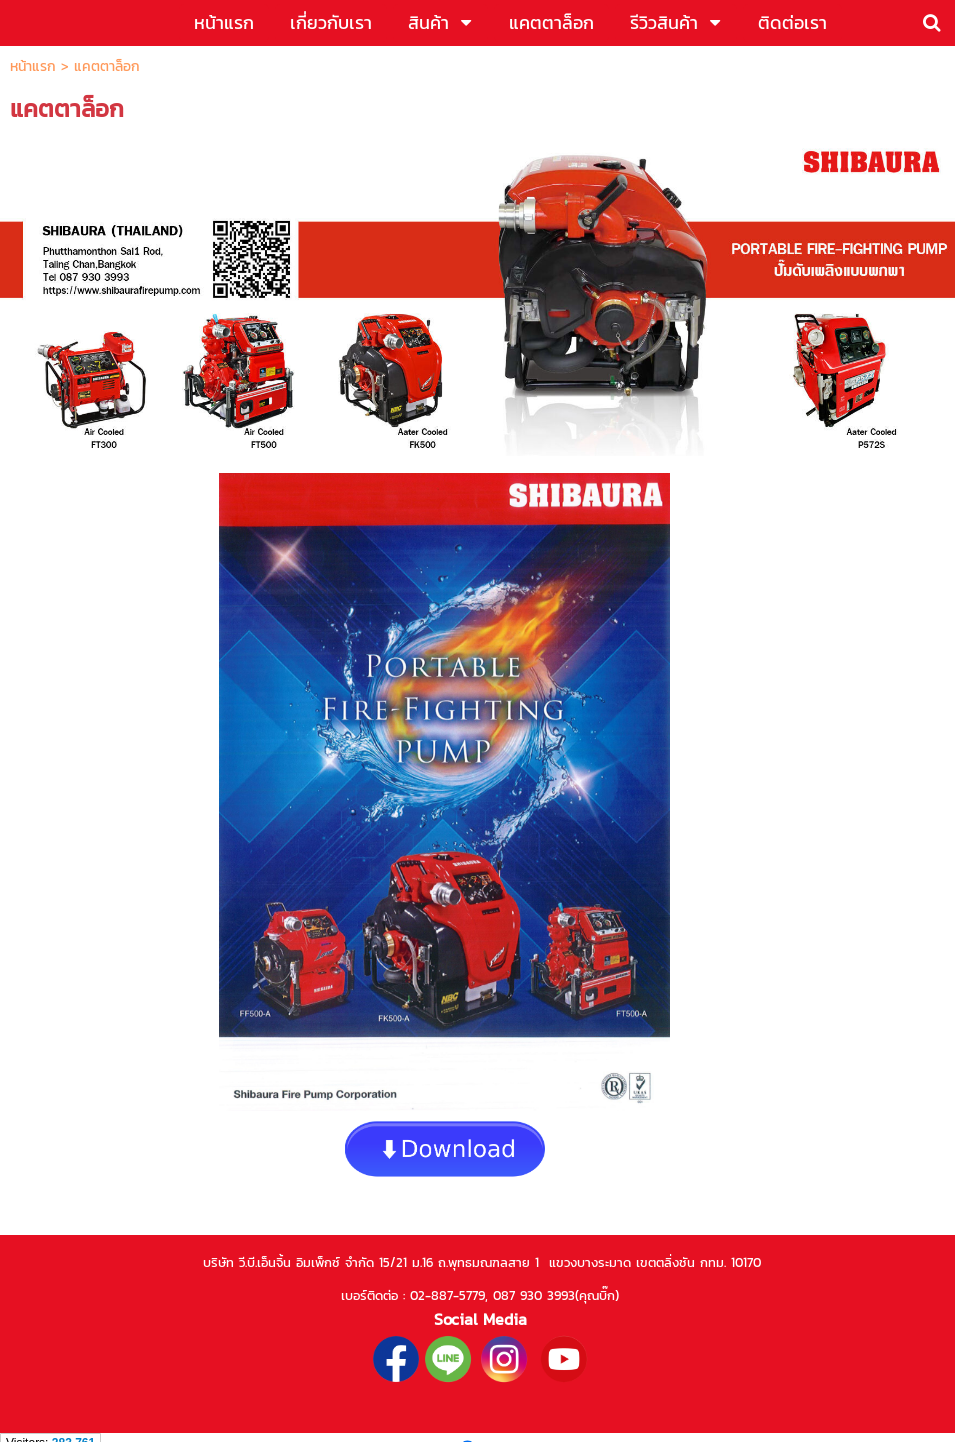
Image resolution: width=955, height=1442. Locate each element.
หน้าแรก (33, 66)
